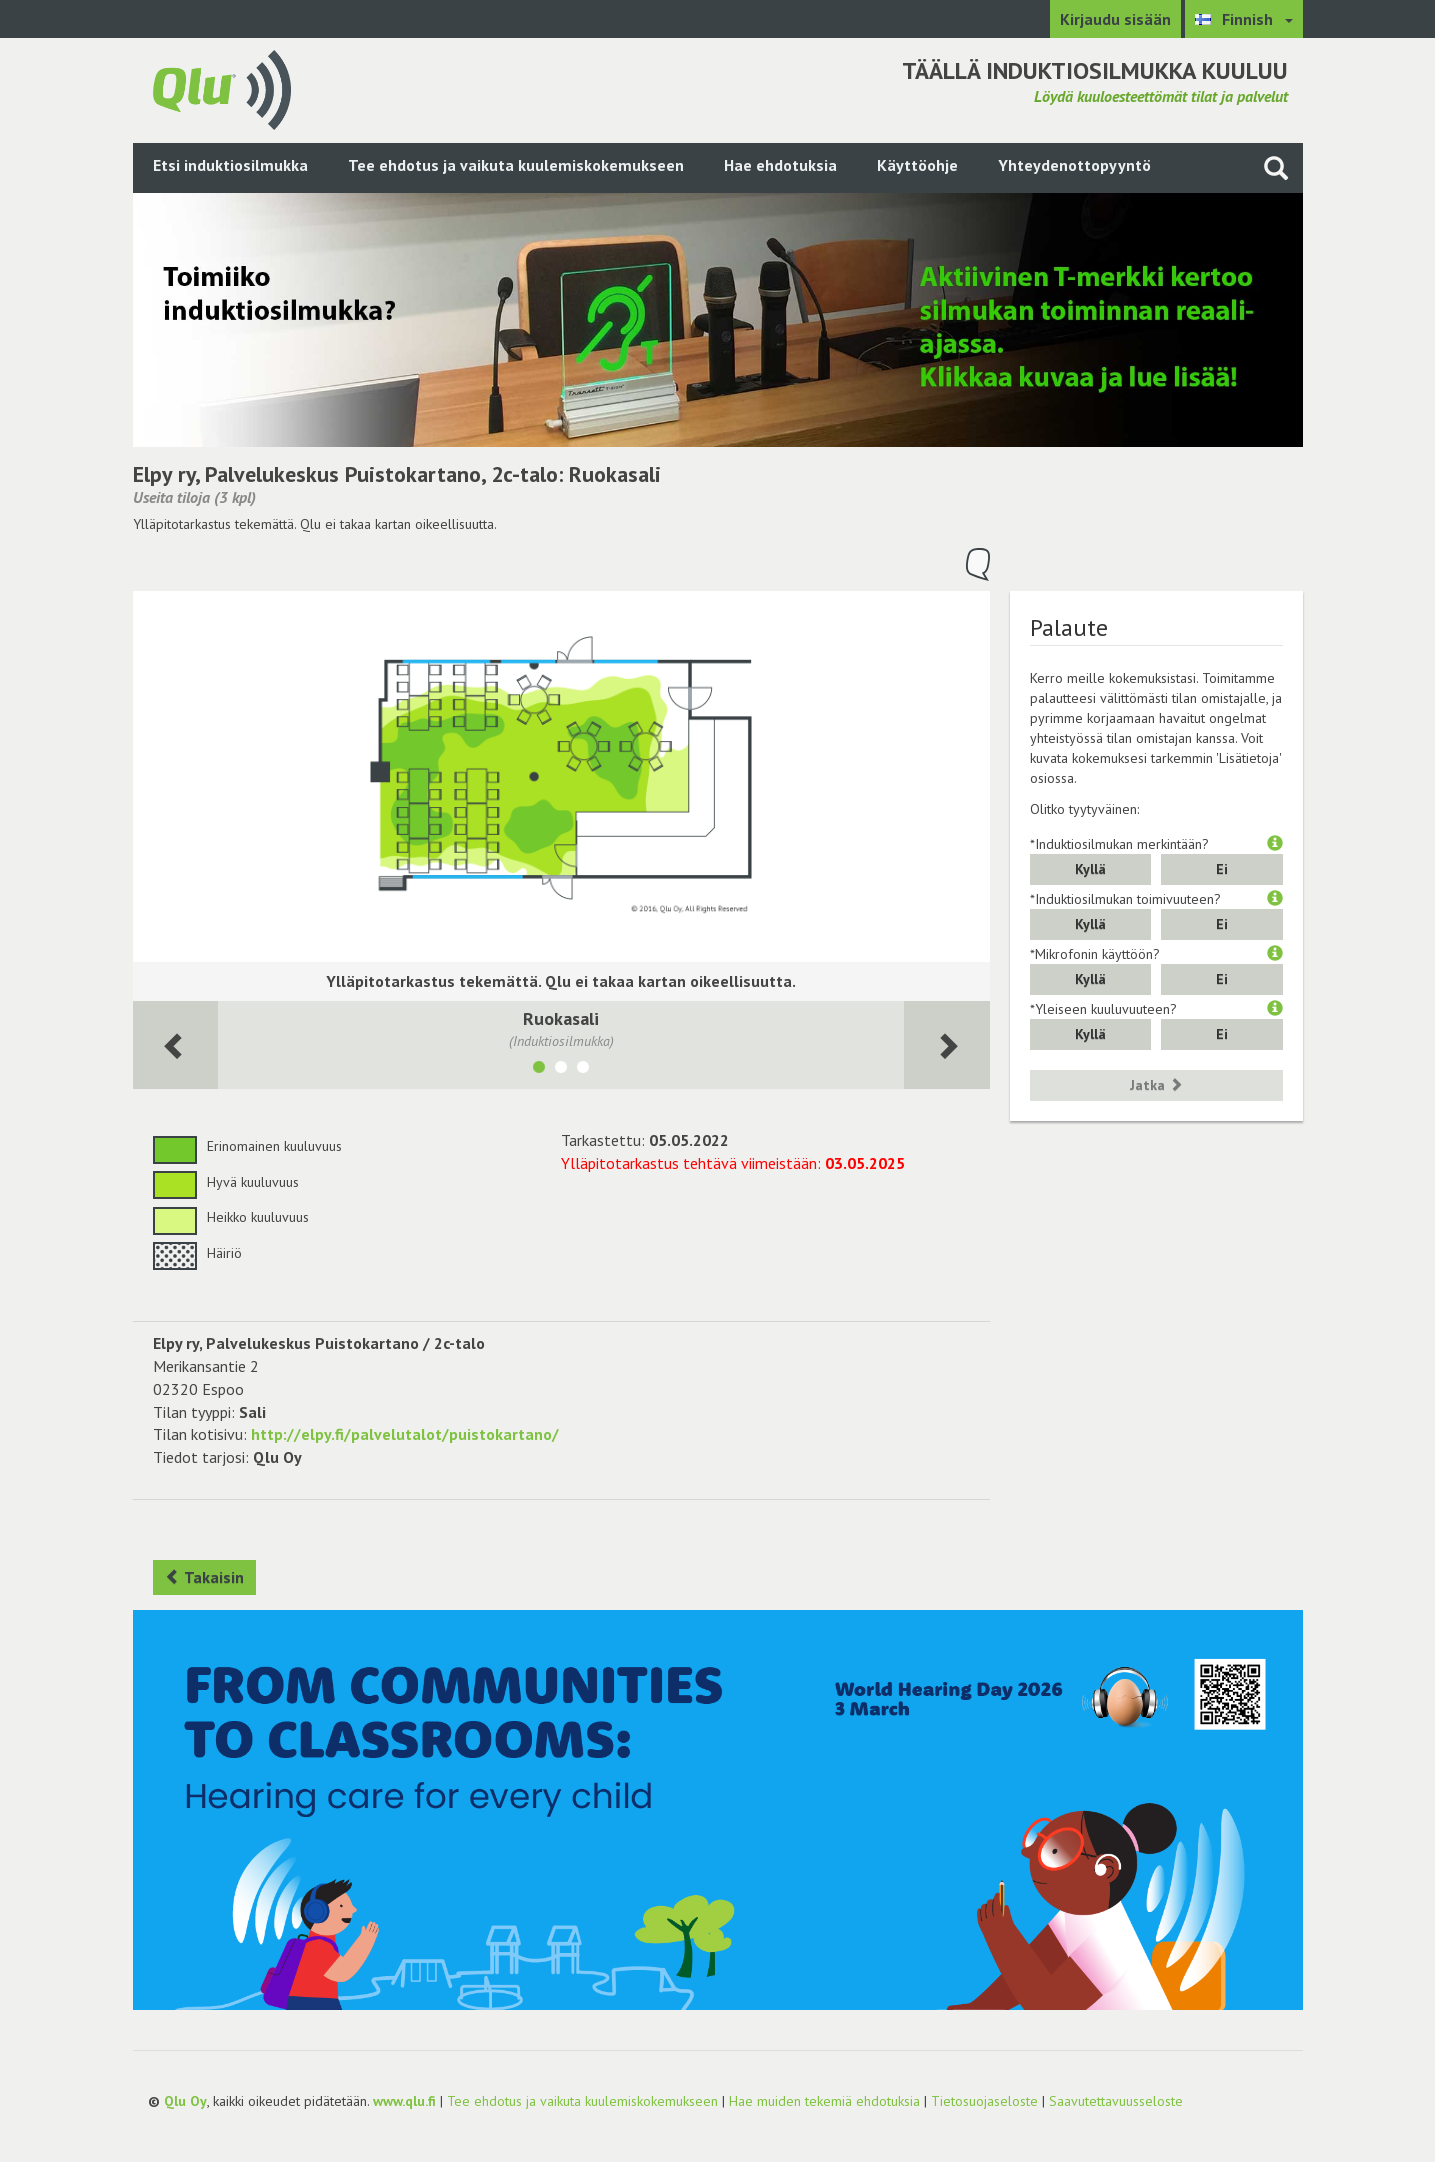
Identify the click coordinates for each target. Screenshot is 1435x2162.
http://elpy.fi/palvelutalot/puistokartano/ (405, 1434)
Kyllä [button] (1090, 869)
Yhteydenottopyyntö (1074, 165)
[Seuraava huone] (176, 1045)
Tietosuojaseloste (984, 2101)
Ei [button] (1222, 869)
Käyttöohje (917, 165)
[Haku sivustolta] (1276, 167)
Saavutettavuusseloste (1116, 2101)
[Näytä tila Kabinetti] (583, 1070)
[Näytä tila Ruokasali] (539, 1070)
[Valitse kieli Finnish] (1244, 19)
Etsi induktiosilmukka (230, 165)
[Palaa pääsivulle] (222, 88)
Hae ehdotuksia (780, 165)
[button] (1275, 844)
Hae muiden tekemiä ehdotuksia (824, 2101)
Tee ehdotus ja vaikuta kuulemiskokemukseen (516, 165)
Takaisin (204, 1577)
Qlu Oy (185, 2101)
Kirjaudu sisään (1115, 19)
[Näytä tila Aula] (561, 1070)
